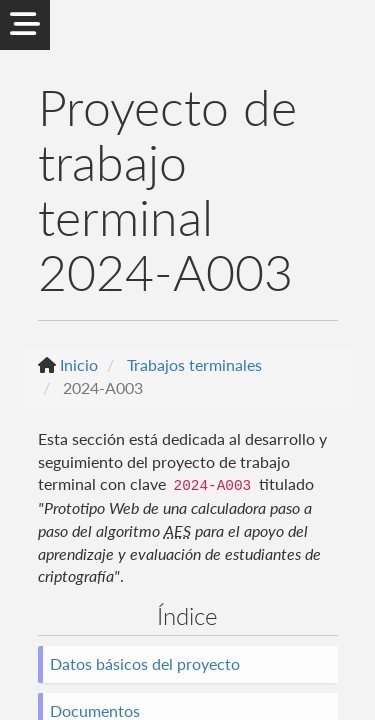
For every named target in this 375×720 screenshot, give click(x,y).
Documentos (95, 710)
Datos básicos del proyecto (145, 663)
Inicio (79, 364)
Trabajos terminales (194, 364)
